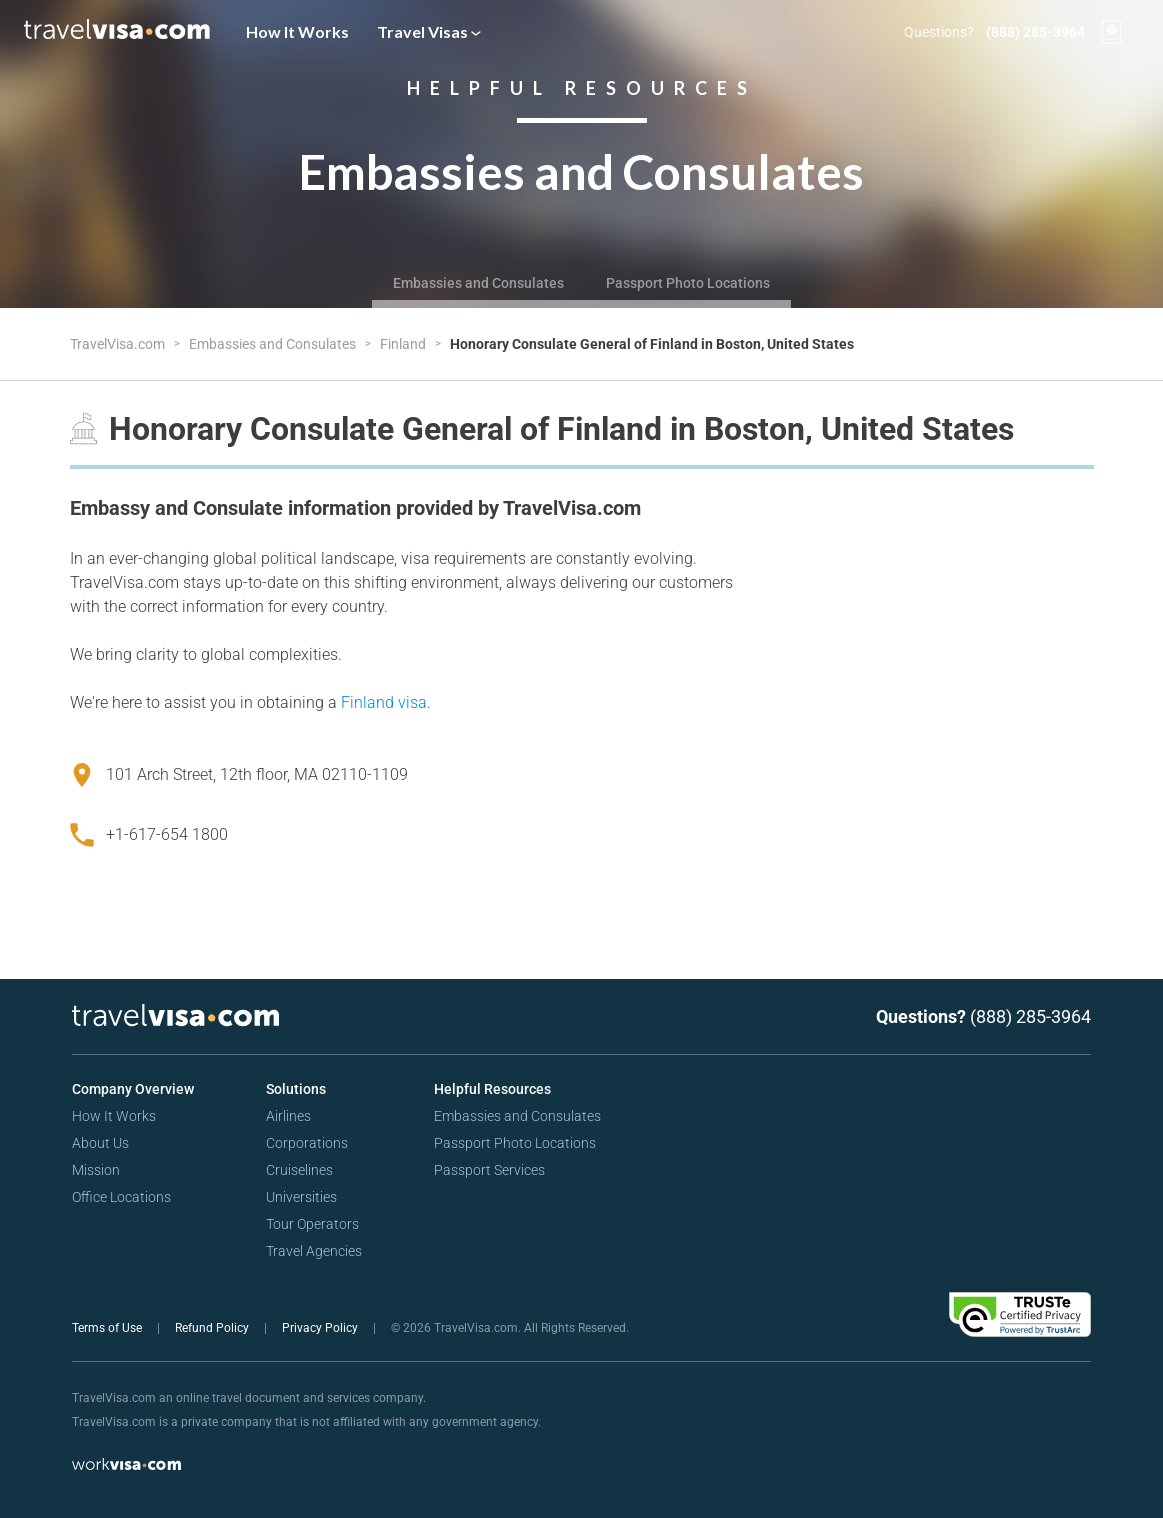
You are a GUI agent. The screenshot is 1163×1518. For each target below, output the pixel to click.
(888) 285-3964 (1035, 32)
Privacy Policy (321, 1328)
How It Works (297, 31)
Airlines (288, 1116)
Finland (404, 344)
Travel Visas (429, 31)
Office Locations (121, 1197)
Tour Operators (312, 1224)
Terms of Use (108, 1328)
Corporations (307, 1143)
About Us (100, 1143)
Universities (301, 1197)
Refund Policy (213, 1328)
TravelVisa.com (119, 344)
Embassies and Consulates (478, 283)
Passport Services (489, 1170)
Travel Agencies (314, 1251)
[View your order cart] (1112, 32)
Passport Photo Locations (688, 283)
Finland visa (384, 702)
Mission (96, 1170)
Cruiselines (299, 1170)
